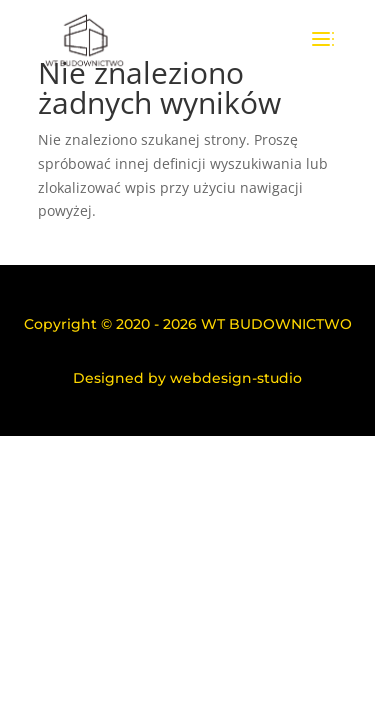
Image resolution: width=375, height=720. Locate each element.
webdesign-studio (236, 378)
